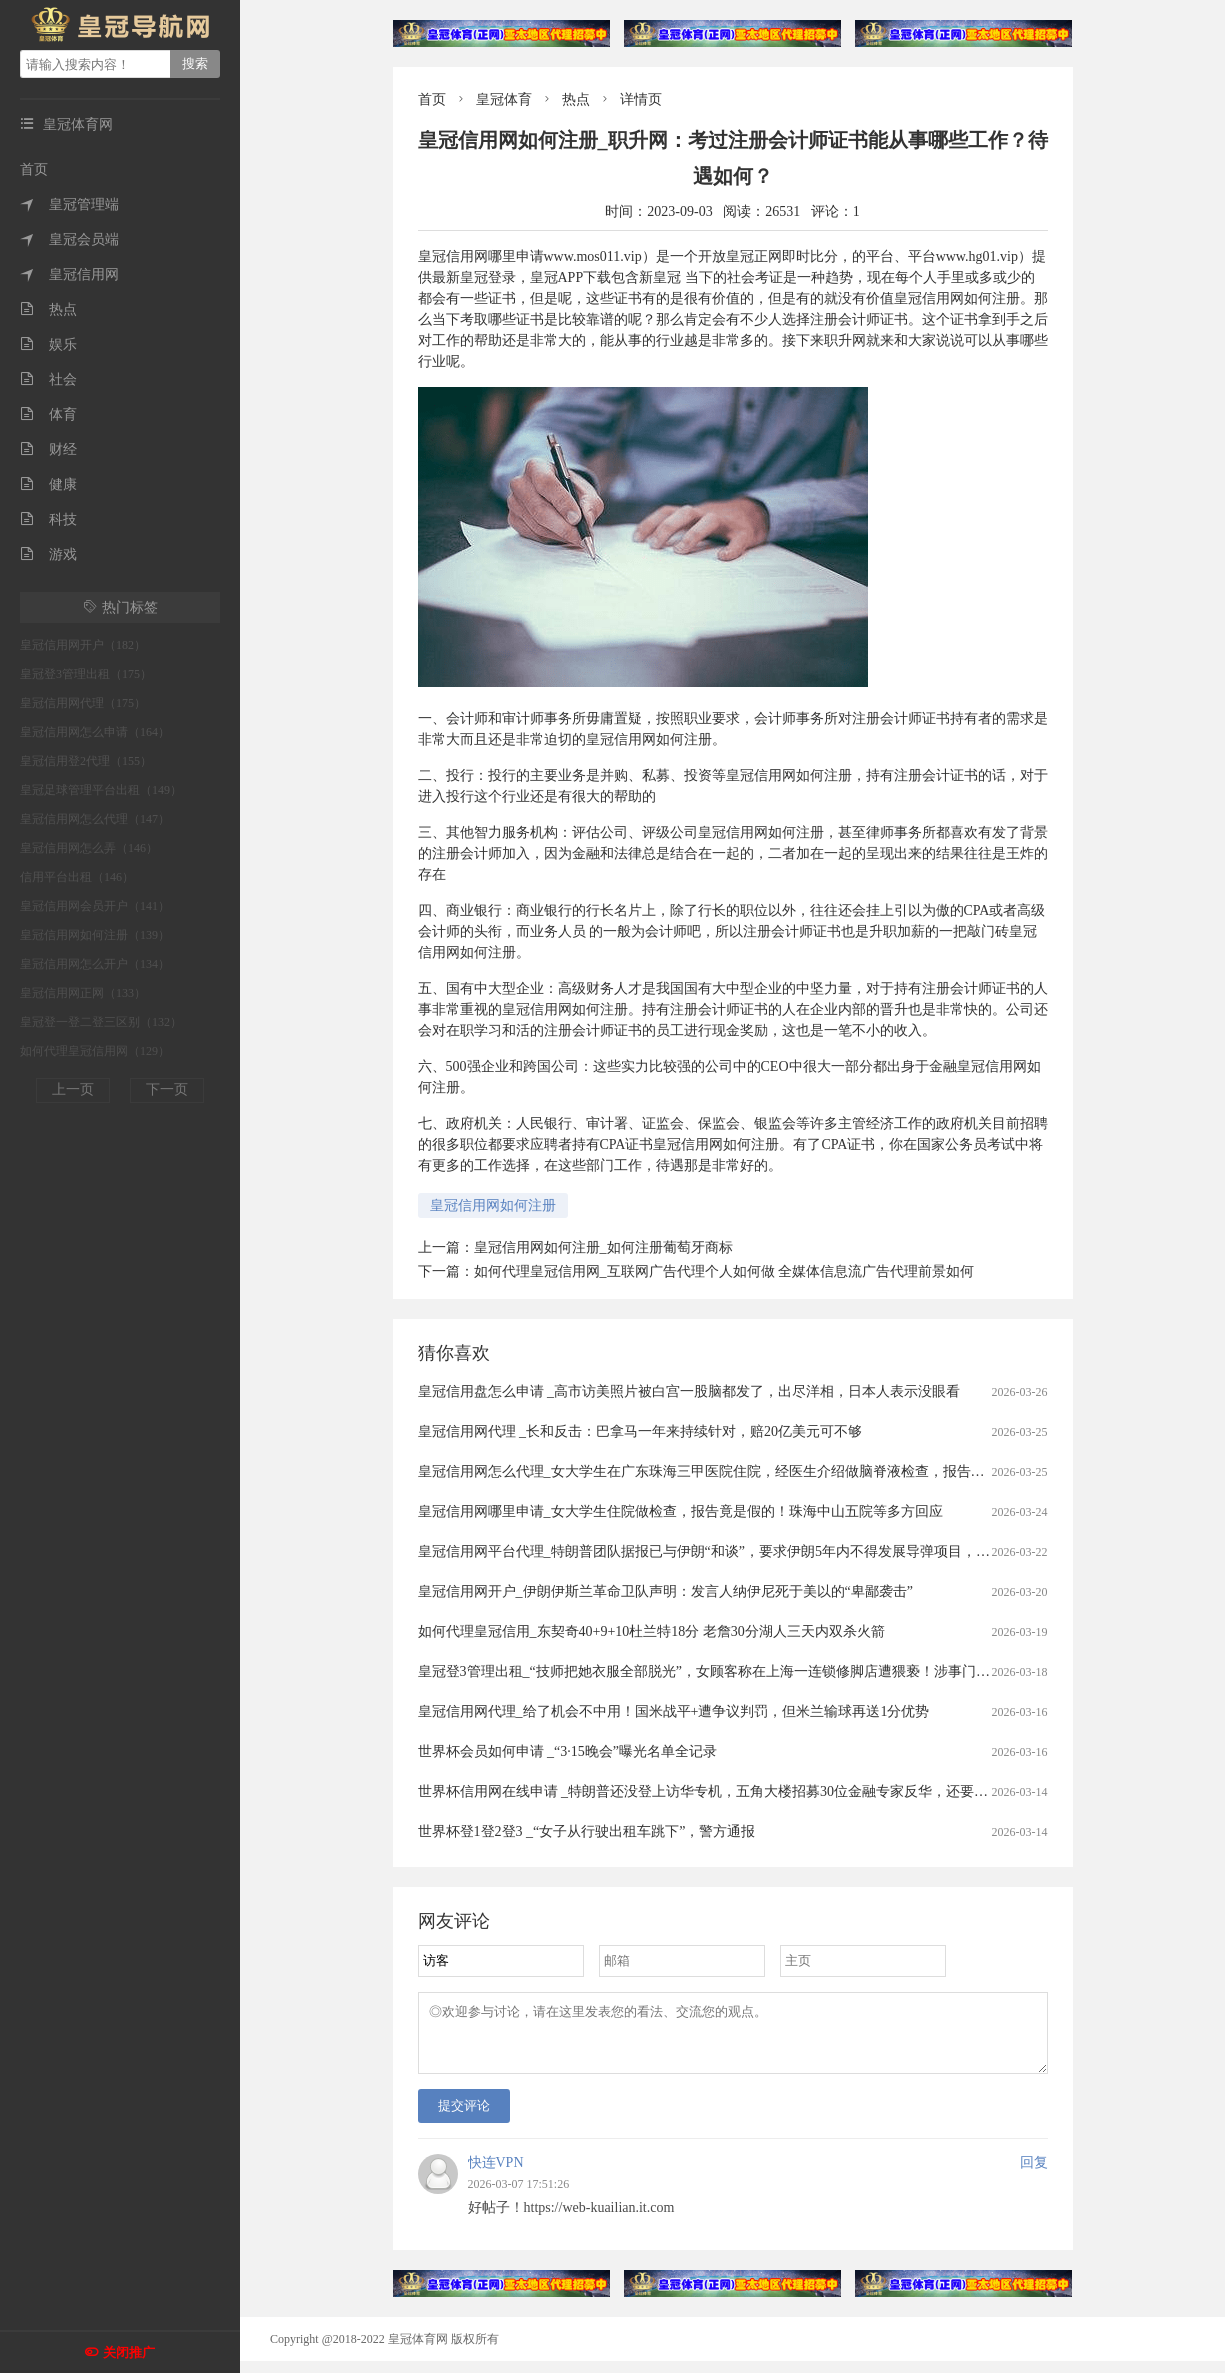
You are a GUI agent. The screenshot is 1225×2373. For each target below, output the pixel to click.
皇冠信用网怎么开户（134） (95, 964)
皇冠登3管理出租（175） (86, 674)
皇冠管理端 (69, 204)
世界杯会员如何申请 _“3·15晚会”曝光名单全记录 (567, 1751)
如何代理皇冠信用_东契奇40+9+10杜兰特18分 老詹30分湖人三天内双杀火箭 (651, 1631)
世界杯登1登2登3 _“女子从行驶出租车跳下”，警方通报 (587, 1831)
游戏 (48, 554)
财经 (48, 449)
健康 (48, 484)
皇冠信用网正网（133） (83, 993)
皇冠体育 (504, 99)
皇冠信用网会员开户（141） (95, 906)
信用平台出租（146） (77, 877)
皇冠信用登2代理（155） (86, 761)
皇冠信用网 (69, 274)
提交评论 (464, 2117)
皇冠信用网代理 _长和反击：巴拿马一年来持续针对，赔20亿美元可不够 (640, 1431)
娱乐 (48, 344)
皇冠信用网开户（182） (83, 645)
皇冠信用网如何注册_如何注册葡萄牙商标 (603, 1247)
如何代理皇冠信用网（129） (95, 1051)
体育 (48, 414)
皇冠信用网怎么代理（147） (95, 819)
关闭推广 (129, 2352)
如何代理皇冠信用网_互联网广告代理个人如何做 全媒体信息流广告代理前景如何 (724, 1271)
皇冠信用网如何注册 (493, 1205)
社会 (48, 379)
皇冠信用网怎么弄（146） (89, 848)
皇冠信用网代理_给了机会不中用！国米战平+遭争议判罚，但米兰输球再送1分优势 (674, 1711)
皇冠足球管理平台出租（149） (101, 790)
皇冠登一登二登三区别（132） (101, 1022)
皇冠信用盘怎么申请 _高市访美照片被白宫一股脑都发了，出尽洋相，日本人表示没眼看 (689, 1391)
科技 (48, 519)
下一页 (167, 1089)
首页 (34, 169)
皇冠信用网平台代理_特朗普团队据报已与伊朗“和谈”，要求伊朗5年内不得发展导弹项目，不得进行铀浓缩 (746, 1551)
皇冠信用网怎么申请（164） (95, 732)
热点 (48, 309)
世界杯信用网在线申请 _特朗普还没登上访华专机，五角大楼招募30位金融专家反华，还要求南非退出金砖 (745, 1791)
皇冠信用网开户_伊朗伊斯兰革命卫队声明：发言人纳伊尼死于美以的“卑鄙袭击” (665, 1591)
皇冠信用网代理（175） (83, 703)
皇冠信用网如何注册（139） (95, 935)
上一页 (73, 1089)
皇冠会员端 (69, 239)
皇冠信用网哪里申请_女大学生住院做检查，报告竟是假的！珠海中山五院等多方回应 (680, 1511)
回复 (1034, 2174)
